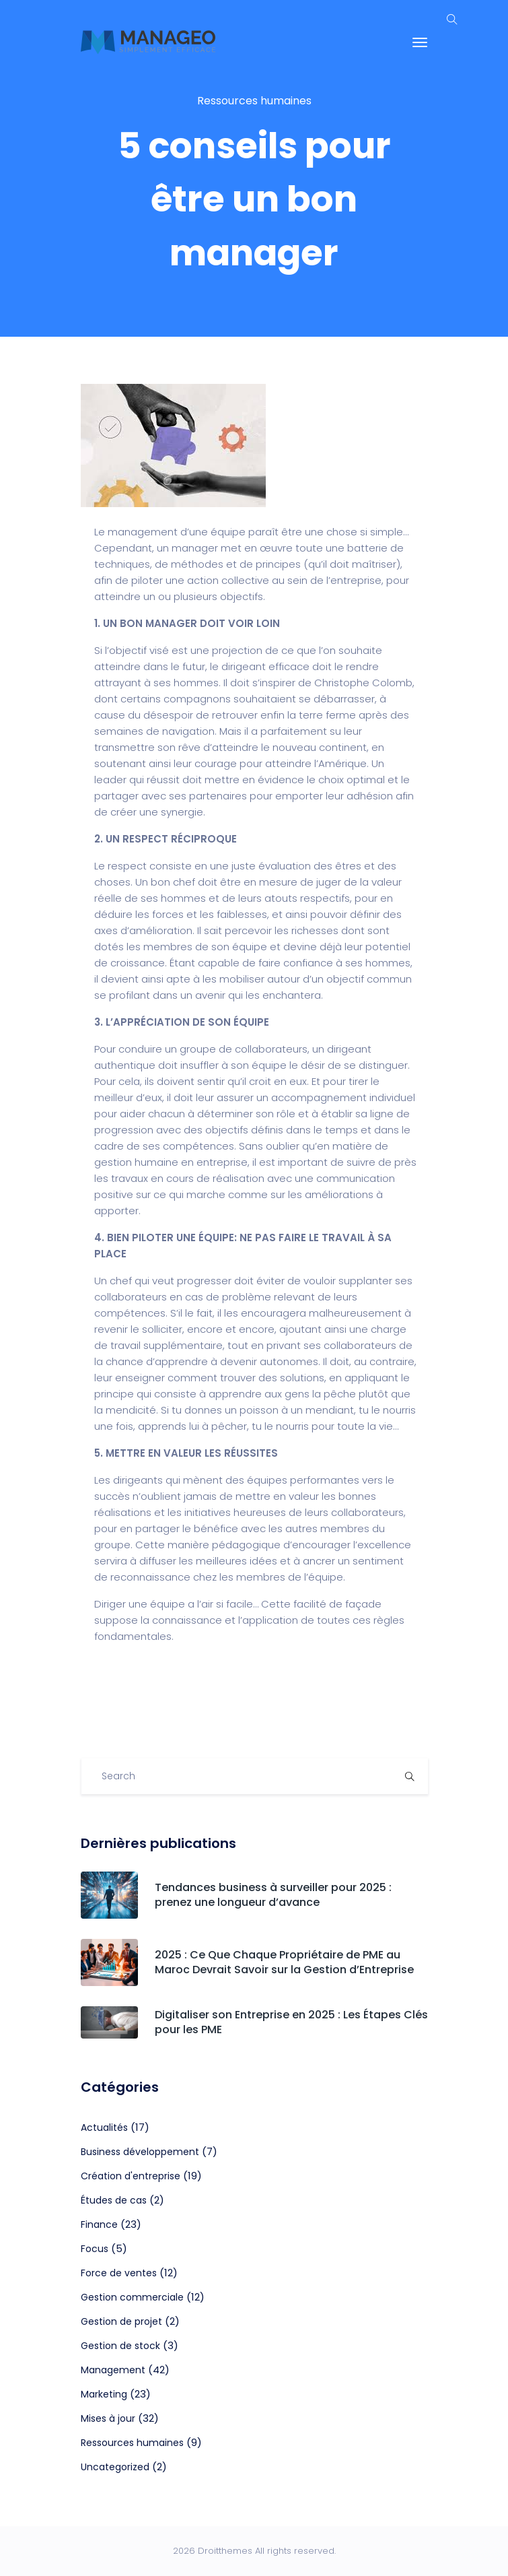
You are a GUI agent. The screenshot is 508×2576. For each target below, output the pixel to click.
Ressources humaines (254, 100)
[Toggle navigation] (420, 42)
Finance (99, 2224)
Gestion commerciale (132, 2297)
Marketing (104, 2394)
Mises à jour (108, 2418)
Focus (94, 2248)
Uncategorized (115, 2467)
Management (113, 2370)
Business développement (140, 2151)
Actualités (104, 2127)
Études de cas (114, 2200)
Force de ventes (119, 2273)
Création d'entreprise (130, 2176)
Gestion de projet (121, 2321)
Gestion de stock (120, 2345)
